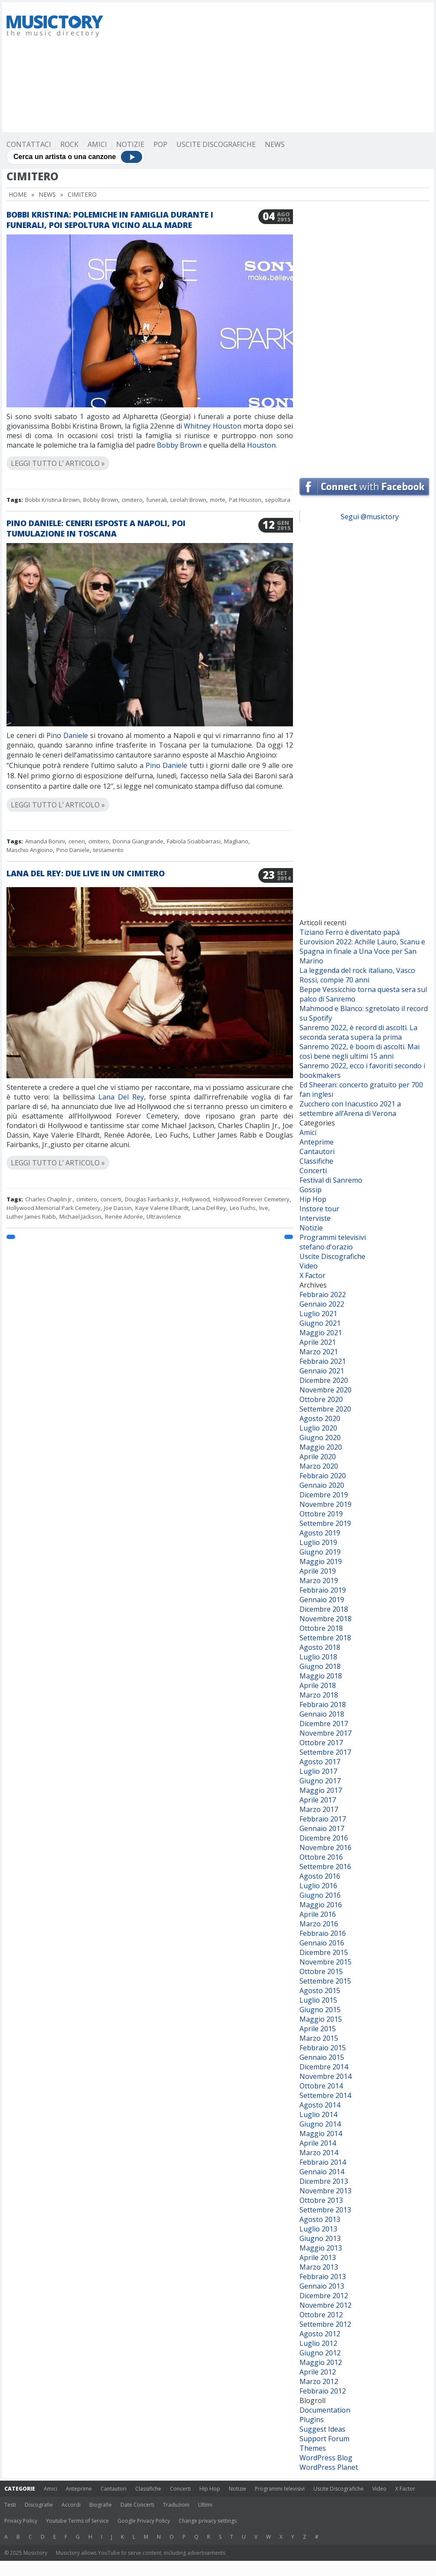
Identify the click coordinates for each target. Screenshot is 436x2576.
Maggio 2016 (320, 1904)
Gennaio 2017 (321, 1828)
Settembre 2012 (325, 2324)
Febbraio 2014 (322, 2162)
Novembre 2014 (325, 2076)
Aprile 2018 (317, 1685)
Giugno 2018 (320, 1666)
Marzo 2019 (318, 1580)
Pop (160, 144)
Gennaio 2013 (321, 2286)
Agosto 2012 (319, 2334)
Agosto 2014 (319, 2105)
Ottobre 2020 (321, 1399)
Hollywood (196, 1199)
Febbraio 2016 (322, 1933)
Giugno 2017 (320, 1781)
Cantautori (317, 1151)
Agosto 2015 (319, 1990)
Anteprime (316, 1142)
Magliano (236, 841)
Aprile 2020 (317, 1456)
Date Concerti (137, 2504)
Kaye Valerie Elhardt (162, 1208)
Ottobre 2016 (321, 1857)
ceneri (76, 841)
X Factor (312, 1275)
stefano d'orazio (326, 1247)
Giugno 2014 (320, 2124)
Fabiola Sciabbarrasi (194, 841)
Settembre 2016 (325, 1866)
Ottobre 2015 (321, 1971)
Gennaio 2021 (321, 1371)
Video (308, 1266)
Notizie (130, 144)
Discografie (39, 2504)
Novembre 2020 (325, 1390)
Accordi (71, 2504)
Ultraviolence (163, 1216)
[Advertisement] (254, 67)
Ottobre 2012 (321, 2314)
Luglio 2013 (318, 2229)
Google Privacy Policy (143, 2520)
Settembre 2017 (325, 1752)
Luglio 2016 (318, 1885)
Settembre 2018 (325, 1638)
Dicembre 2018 (323, 1609)
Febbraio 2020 (322, 1475)
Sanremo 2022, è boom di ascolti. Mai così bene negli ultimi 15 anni (359, 1051)
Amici (97, 144)
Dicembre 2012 (323, 2295)
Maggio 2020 (320, 1447)
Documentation (324, 2410)
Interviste (315, 1218)
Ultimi (205, 2504)
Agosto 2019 (319, 1533)
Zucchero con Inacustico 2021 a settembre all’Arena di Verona (350, 1108)
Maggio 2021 (320, 1332)
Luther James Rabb (31, 1216)
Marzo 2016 (318, 1924)
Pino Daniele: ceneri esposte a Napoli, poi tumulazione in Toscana (96, 528)
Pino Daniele (67, 735)
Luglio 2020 (318, 1428)
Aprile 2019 (317, 1571)
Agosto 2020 (319, 1418)
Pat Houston (245, 500)
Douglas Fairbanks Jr (152, 1199)
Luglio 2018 (318, 1657)
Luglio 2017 (318, 1771)
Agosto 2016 (319, 1876)
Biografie (100, 2504)
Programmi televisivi (332, 1237)
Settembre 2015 (325, 1981)
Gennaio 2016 (321, 1943)
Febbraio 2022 (322, 1294)
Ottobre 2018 (321, 1628)
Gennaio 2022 (321, 1304)
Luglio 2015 (318, 2000)
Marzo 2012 (318, 2381)
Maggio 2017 (320, 1790)
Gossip (310, 1189)
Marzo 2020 (318, 1466)
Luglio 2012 (318, 2343)
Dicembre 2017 (323, 1723)
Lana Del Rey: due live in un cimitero (86, 873)
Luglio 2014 (318, 2114)
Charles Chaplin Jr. (49, 1199)
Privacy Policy (20, 2520)
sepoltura (277, 500)
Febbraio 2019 (322, 1590)
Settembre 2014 (325, 2095)
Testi (10, 2504)
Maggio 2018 (320, 1676)
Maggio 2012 (320, 2362)
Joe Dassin (118, 1208)
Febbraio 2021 (322, 1361)
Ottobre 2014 (321, 2086)
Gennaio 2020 (321, 1485)
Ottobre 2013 (321, 2200)
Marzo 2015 (318, 2038)
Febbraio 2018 (322, 1704)
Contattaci (29, 144)
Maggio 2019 (320, 1561)
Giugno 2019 (320, 1552)
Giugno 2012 (320, 2353)
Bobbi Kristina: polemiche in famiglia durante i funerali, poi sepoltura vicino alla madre (110, 219)
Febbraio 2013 (322, 2276)
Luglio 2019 (318, 1542)
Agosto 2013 (319, 2219)
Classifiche (316, 1161)
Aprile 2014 (317, 2143)
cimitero (132, 500)
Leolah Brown (188, 500)
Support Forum (324, 2438)
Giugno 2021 (320, 1323)
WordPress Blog (325, 2457)
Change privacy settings (208, 2520)
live (263, 1208)
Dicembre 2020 (323, 1380)
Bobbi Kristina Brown (52, 500)
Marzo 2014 (318, 2152)
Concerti (313, 1170)
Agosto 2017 (319, 1761)
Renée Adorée (124, 1216)
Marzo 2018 (318, 1695)
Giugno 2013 (320, 2238)
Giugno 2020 (320, 1437)
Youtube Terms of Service (77, 2520)
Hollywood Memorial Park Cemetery (54, 1208)
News (275, 144)
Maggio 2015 (320, 2019)
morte (217, 500)
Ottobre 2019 (321, 1514)
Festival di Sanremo (330, 1180)
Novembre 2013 (325, 2190)
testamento (108, 850)
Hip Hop (312, 1199)
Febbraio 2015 (322, 2047)
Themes (312, 2448)
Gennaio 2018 (321, 1714)
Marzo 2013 (318, 2267)
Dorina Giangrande (138, 841)
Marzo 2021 (318, 1351)
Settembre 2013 (325, 2210)
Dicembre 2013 (323, 2181)
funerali (156, 500)
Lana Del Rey (121, 1097)
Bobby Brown (179, 445)
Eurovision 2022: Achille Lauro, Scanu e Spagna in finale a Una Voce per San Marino (362, 951)
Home (18, 194)
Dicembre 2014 (323, 2067)
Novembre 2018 (325, 1618)
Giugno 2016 (320, 1895)
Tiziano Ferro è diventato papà (349, 932)
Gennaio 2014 (321, 2171)
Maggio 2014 (320, 2133)
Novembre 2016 (325, 1847)
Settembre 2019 (325, 1523)
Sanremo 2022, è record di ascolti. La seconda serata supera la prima (358, 1032)
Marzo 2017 (318, 1809)
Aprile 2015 (317, 2028)
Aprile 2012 (317, 2372)
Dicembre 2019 (323, 1494)
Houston (261, 445)
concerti (111, 1199)
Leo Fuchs (243, 1208)
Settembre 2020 (325, 1409)
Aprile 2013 (317, 2257)
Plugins (311, 2419)
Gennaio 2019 (321, 1599)
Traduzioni (176, 2504)
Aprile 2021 (317, 1342)
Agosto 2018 (319, 1647)
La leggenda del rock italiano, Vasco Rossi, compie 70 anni (357, 975)
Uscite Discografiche (216, 144)
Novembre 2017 (325, 1733)
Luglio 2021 (318, 1313)
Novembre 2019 (325, 1504)
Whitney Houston (212, 426)
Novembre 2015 (325, 1962)
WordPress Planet (328, 2467)
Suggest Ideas (322, 2429)
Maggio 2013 (320, 2248)
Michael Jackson (80, 1216)
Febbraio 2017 (322, 1819)
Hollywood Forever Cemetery (251, 1199)
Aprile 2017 (317, 1800)
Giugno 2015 (320, 2009)
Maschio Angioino (30, 850)
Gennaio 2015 (321, 2057)
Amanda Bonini (45, 841)
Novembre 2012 (325, 2305)
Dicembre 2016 (323, 1838)
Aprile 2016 (317, 1914)
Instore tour (319, 1208)
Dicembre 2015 (323, 1952)
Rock (69, 144)
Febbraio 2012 (322, 2391)
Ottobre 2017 (321, 1742)
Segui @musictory (370, 516)
